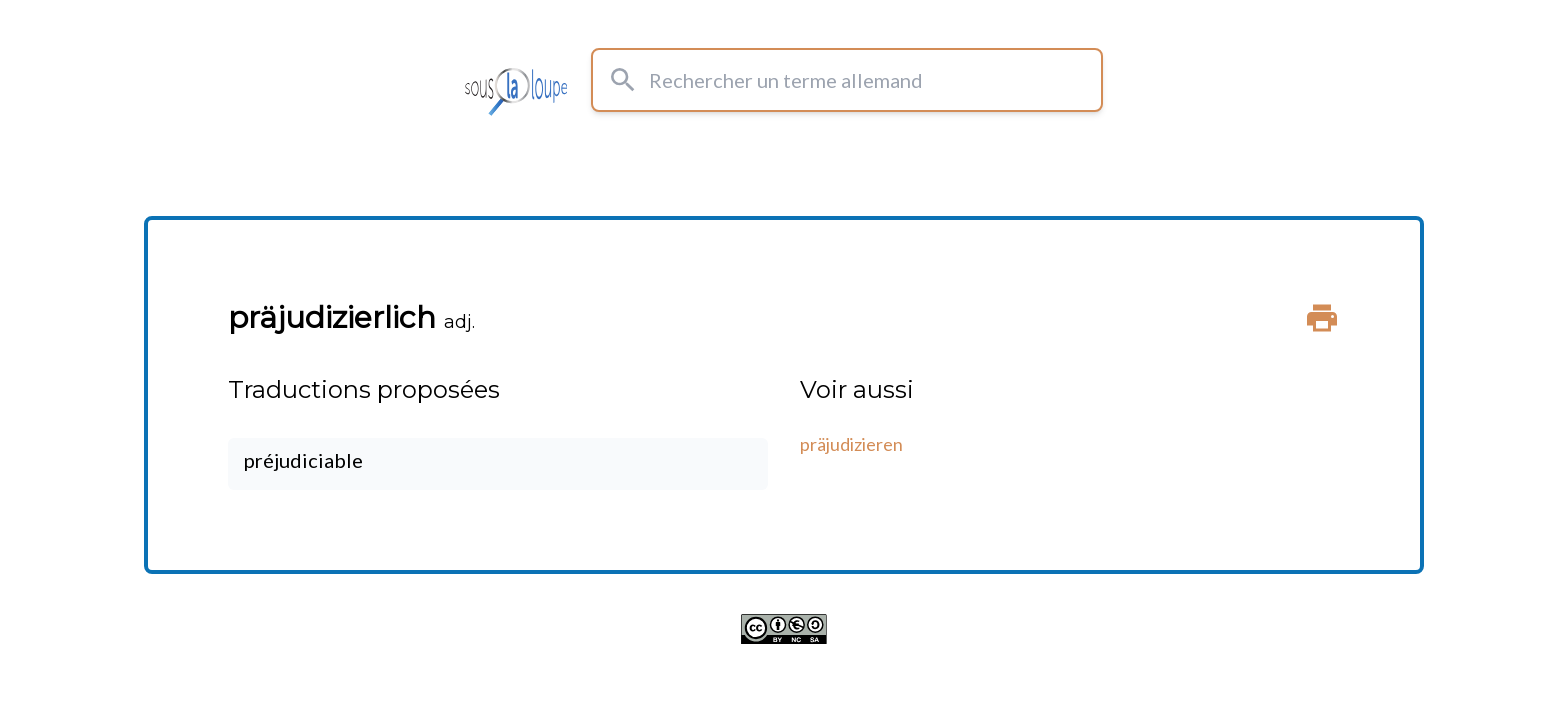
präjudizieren (851, 444)
